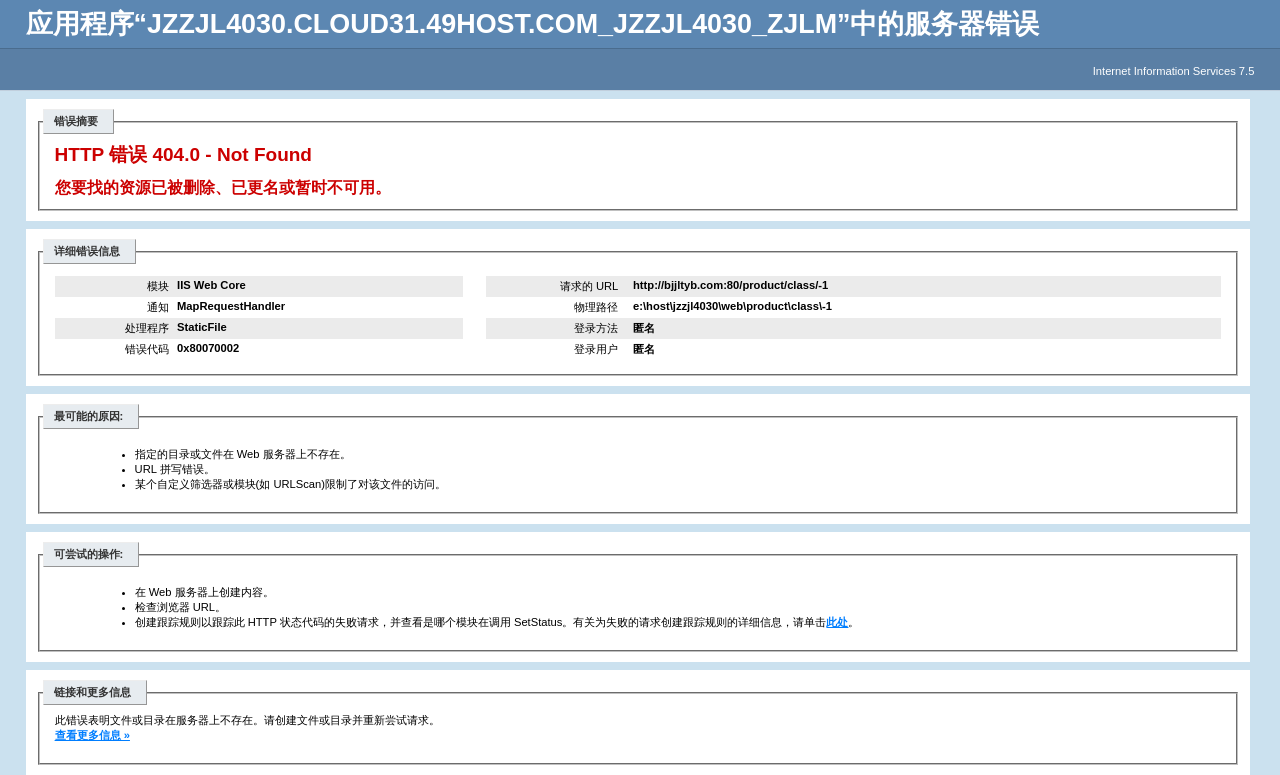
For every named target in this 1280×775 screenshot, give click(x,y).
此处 (837, 622)
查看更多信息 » (92, 735)
